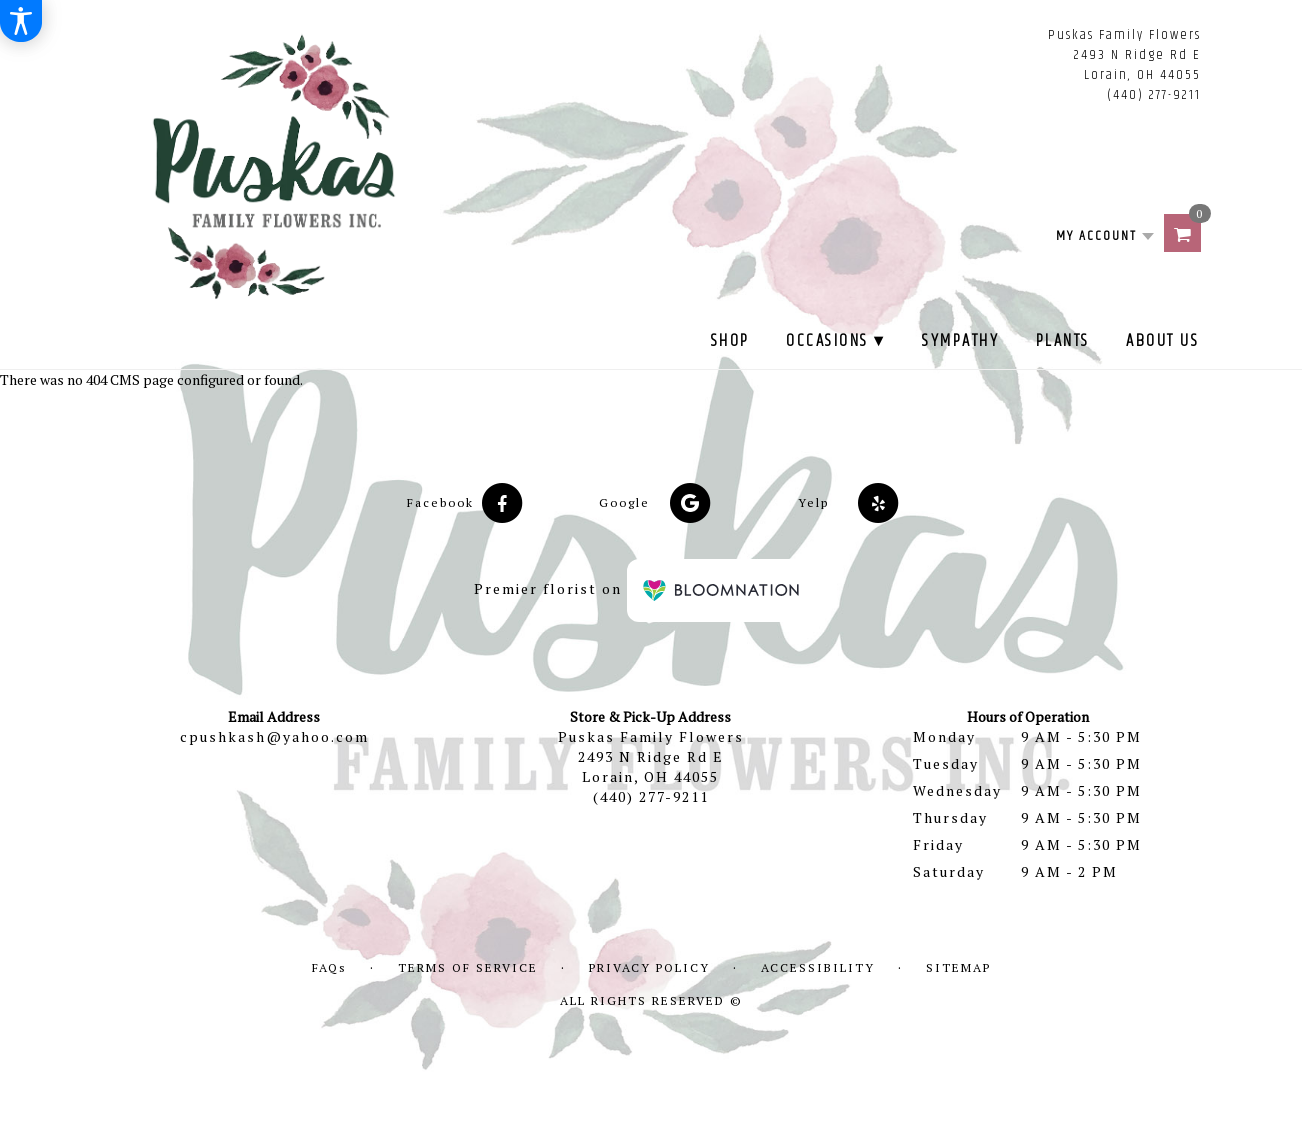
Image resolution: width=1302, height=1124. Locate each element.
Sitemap (958, 967)
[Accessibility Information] (21, 21)
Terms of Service (468, 967)
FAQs (329, 967)
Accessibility (818, 967)
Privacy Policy (649, 967)
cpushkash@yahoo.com (274, 736)
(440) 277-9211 (1154, 95)
